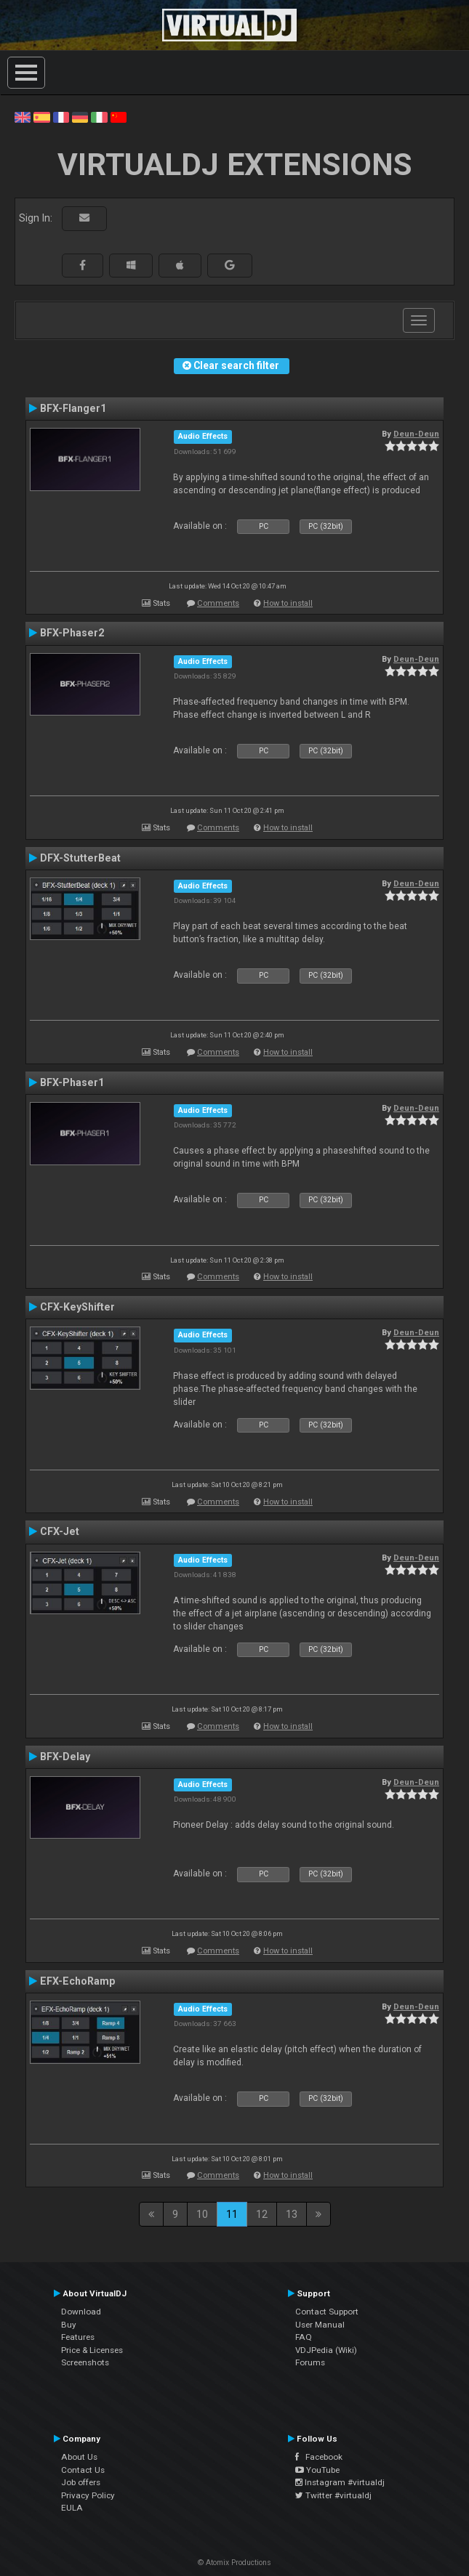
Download (81, 2311)
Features (78, 2337)
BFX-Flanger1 (73, 408)
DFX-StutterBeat (80, 858)
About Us (79, 2457)
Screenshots (85, 2362)
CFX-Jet (59, 1531)
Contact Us (83, 2470)
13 (291, 2214)
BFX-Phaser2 (72, 633)
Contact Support (326, 2311)
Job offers (80, 2482)
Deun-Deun (416, 434)
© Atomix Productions (234, 2562)
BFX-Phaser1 (72, 1082)
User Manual (320, 2325)
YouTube (317, 2470)
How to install (288, 603)
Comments (218, 603)
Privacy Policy (88, 2495)
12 (262, 2214)
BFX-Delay (65, 1756)
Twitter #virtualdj (333, 2495)
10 (202, 2214)
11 (232, 2214)
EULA (72, 2508)
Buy (68, 2325)
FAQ (303, 2337)
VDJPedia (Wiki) (326, 2350)
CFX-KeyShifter (77, 1307)
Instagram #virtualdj (340, 2482)
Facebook (318, 2457)
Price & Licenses (92, 2350)
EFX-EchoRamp (77, 1981)
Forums (310, 2362)
